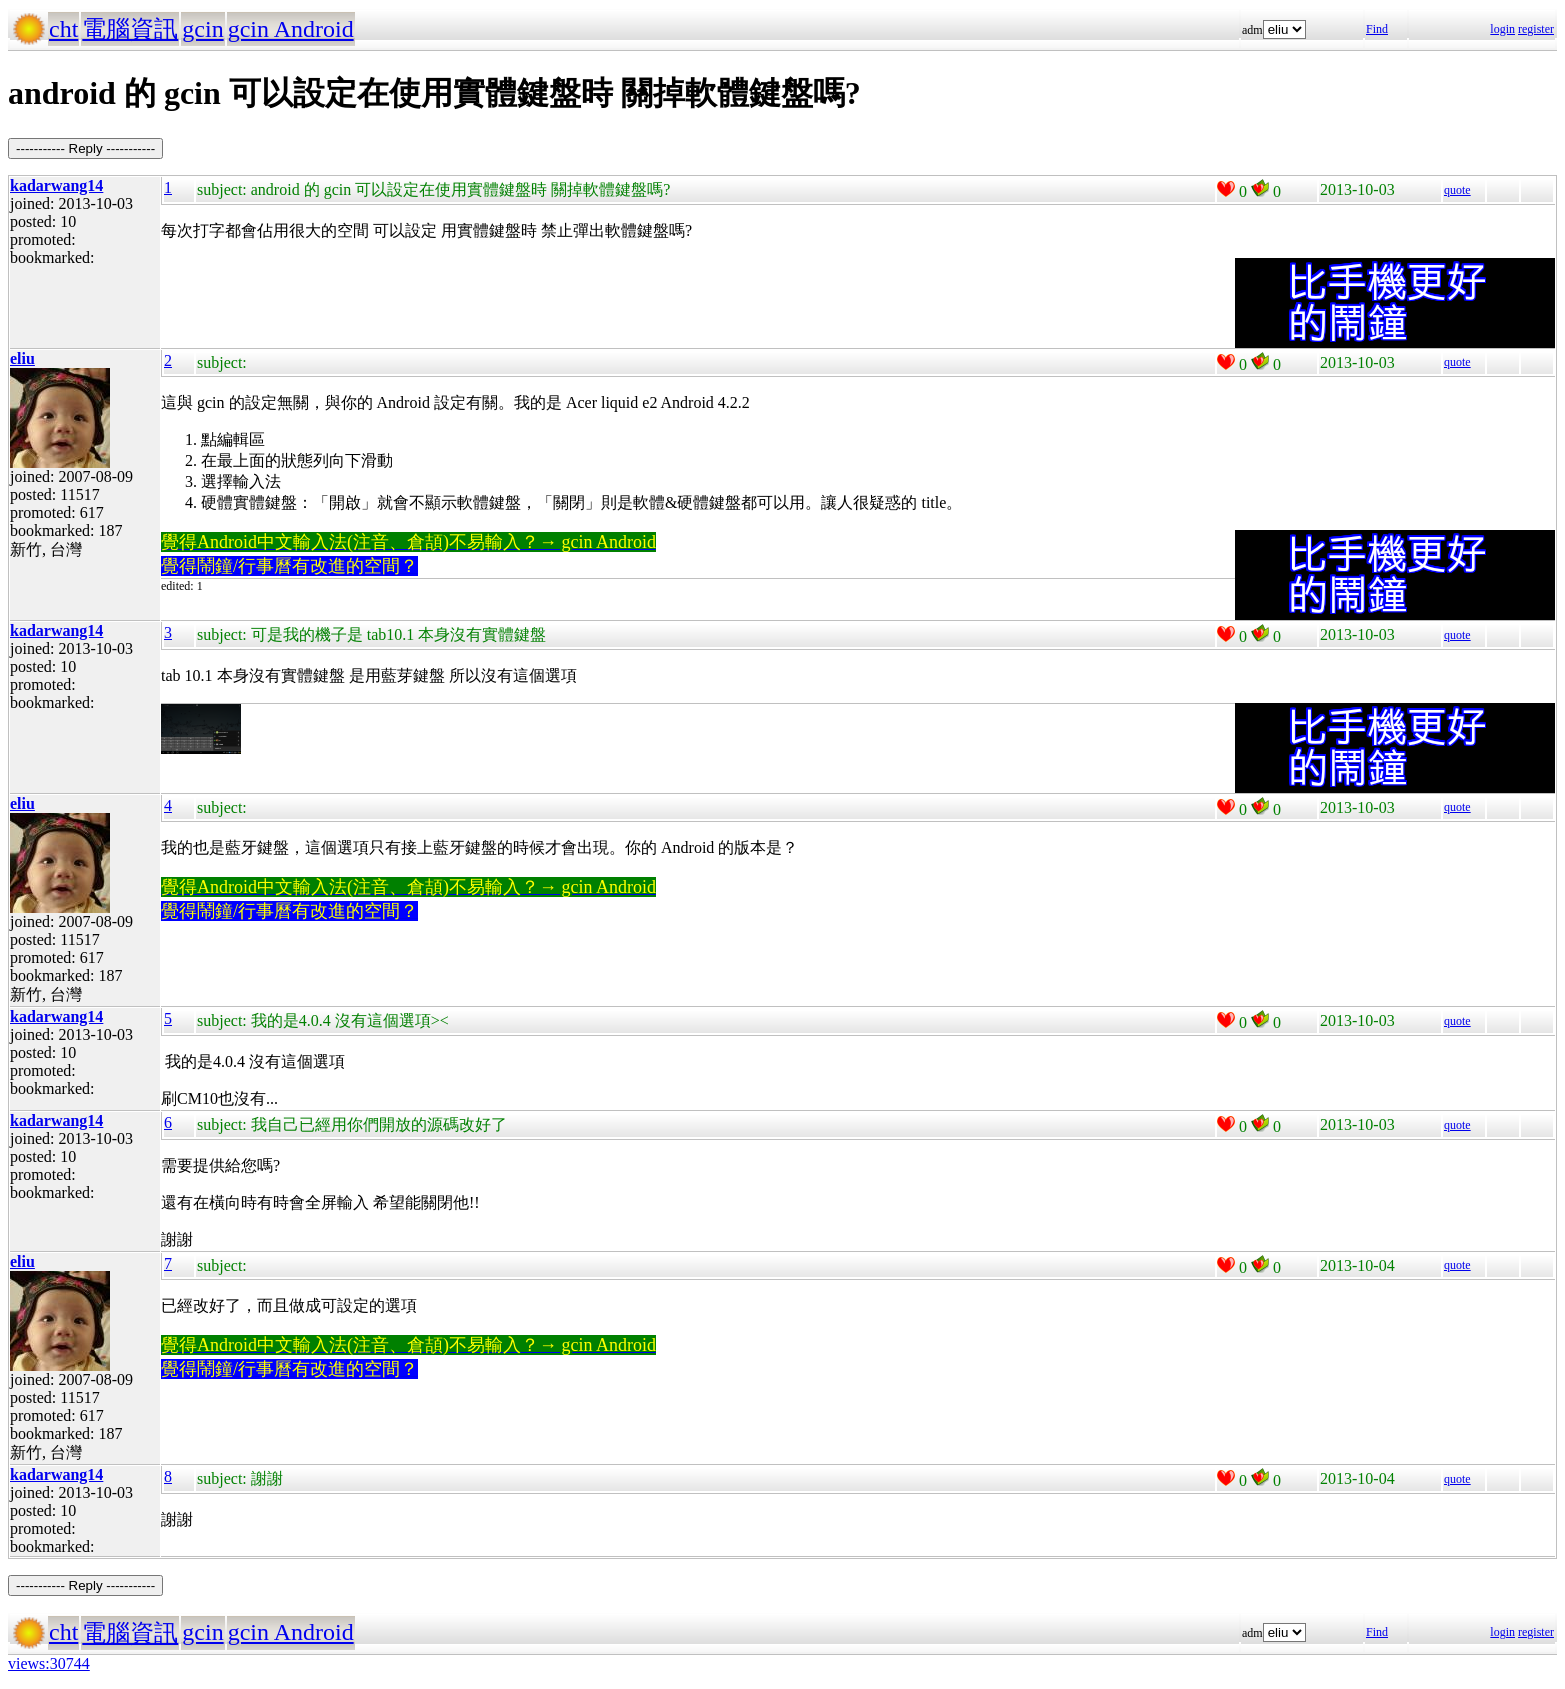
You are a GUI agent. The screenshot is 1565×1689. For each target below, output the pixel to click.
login (1502, 29)
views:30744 (49, 1663)
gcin (202, 29)
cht (63, 29)
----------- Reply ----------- (85, 148)
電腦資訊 (130, 29)
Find (1377, 29)
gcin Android (291, 29)
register (1536, 29)
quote (1457, 190)
